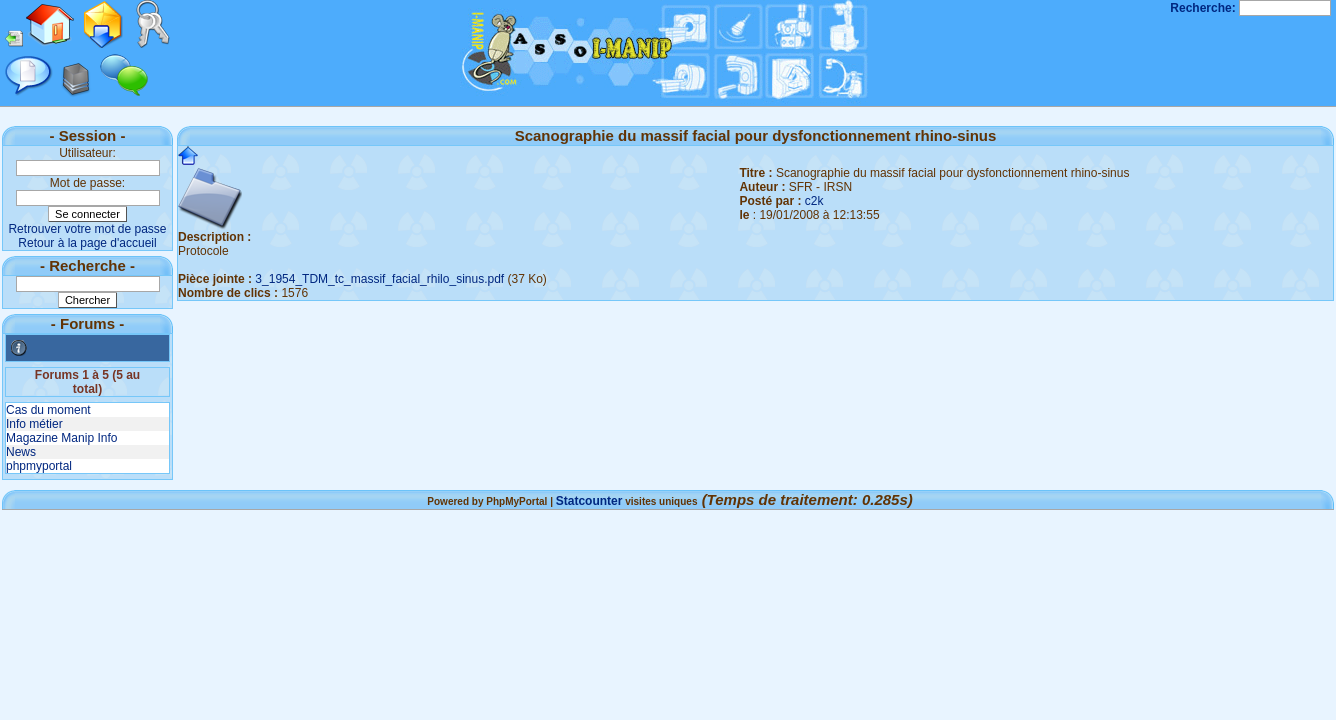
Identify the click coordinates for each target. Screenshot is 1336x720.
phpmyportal (39, 466)
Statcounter (589, 501)
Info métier (34, 424)
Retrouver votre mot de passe (87, 229)
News (21, 452)
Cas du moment (48, 410)
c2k (814, 201)
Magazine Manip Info (61, 438)
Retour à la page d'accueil (87, 243)
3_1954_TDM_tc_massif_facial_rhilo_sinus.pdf (379, 279)
